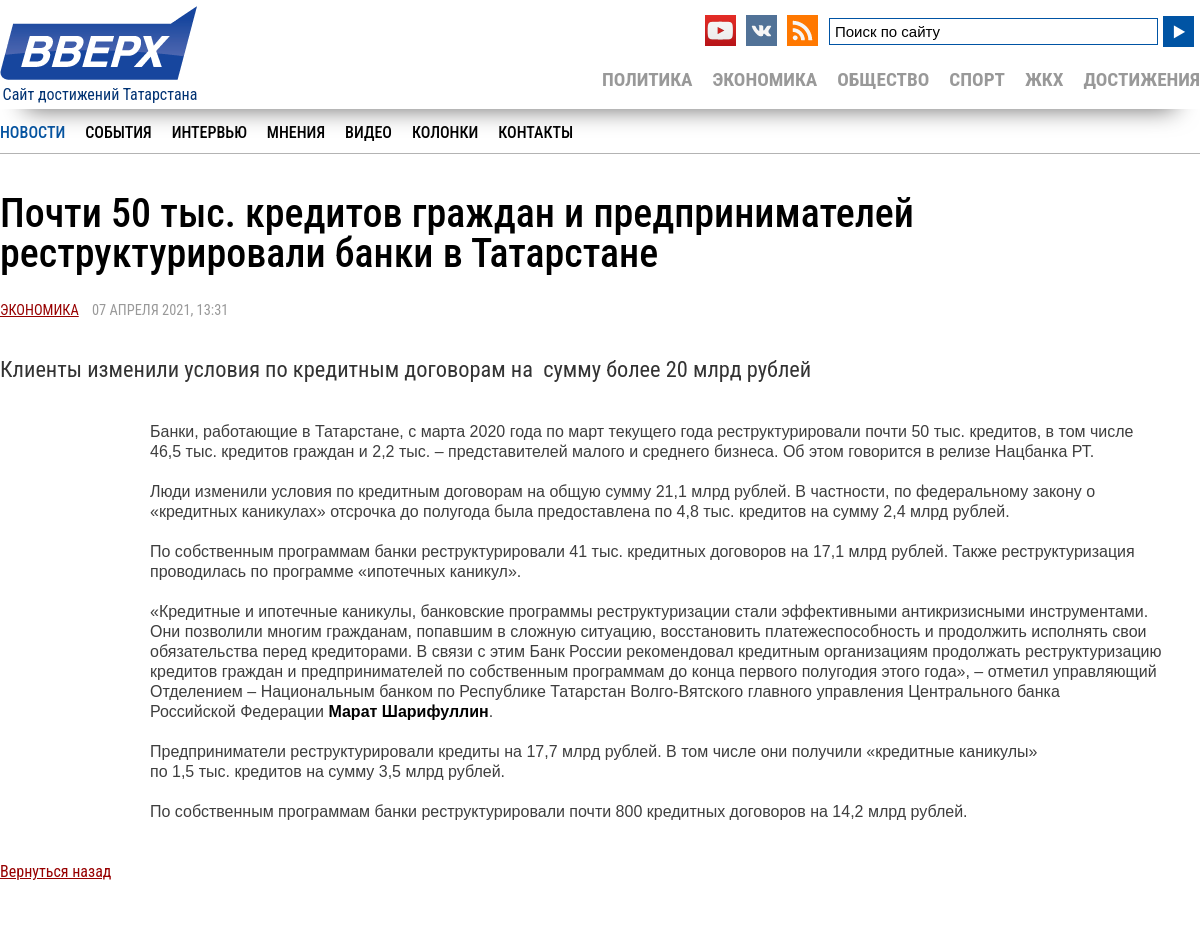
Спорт (977, 79)
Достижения (1141, 79)
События (118, 132)
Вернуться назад (55, 871)
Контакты (535, 132)
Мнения (296, 132)
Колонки (445, 132)
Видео (368, 132)
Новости (32, 132)
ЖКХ (1044, 79)
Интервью (209, 132)
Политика (647, 79)
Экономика (764, 79)
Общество (883, 79)
